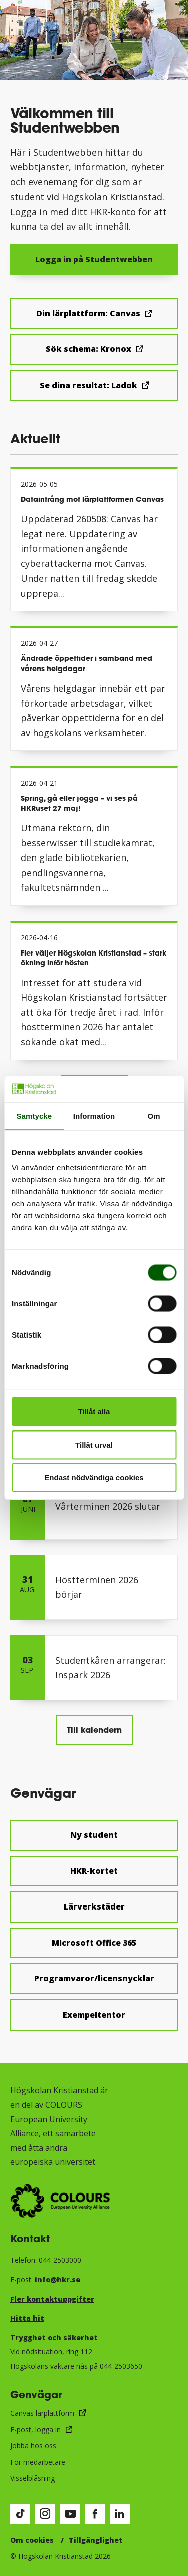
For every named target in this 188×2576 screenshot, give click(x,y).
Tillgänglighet (96, 2540)
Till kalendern (94, 1729)
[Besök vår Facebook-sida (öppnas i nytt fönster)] (95, 2514)
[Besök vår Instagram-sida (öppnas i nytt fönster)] (45, 2514)
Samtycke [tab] (34, 1115)
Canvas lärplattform (42, 2413)
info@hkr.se (57, 2279)
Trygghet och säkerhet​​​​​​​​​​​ (54, 2337)
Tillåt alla (94, 1411)
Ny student (94, 1834)
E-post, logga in (35, 2429)
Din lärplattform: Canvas (88, 313)
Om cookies (32, 2540)
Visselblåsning (32, 2478)
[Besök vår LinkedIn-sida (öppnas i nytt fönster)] (120, 2514)
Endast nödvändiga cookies (93, 1477)
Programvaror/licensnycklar (94, 1978)
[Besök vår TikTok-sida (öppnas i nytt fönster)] (20, 2514)
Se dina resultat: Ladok (88, 385)
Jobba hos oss (33, 2445)
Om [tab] (154, 1115)
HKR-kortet (94, 1870)
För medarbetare (37, 2462)
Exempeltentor (94, 2014)
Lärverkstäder (94, 1906)
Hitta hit (27, 2318)
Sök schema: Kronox (88, 348)
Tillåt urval (94, 1444)
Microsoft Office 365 (94, 1942)
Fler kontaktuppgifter (52, 2299)
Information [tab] (94, 1115)
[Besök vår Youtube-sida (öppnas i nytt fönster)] (70, 2514)
